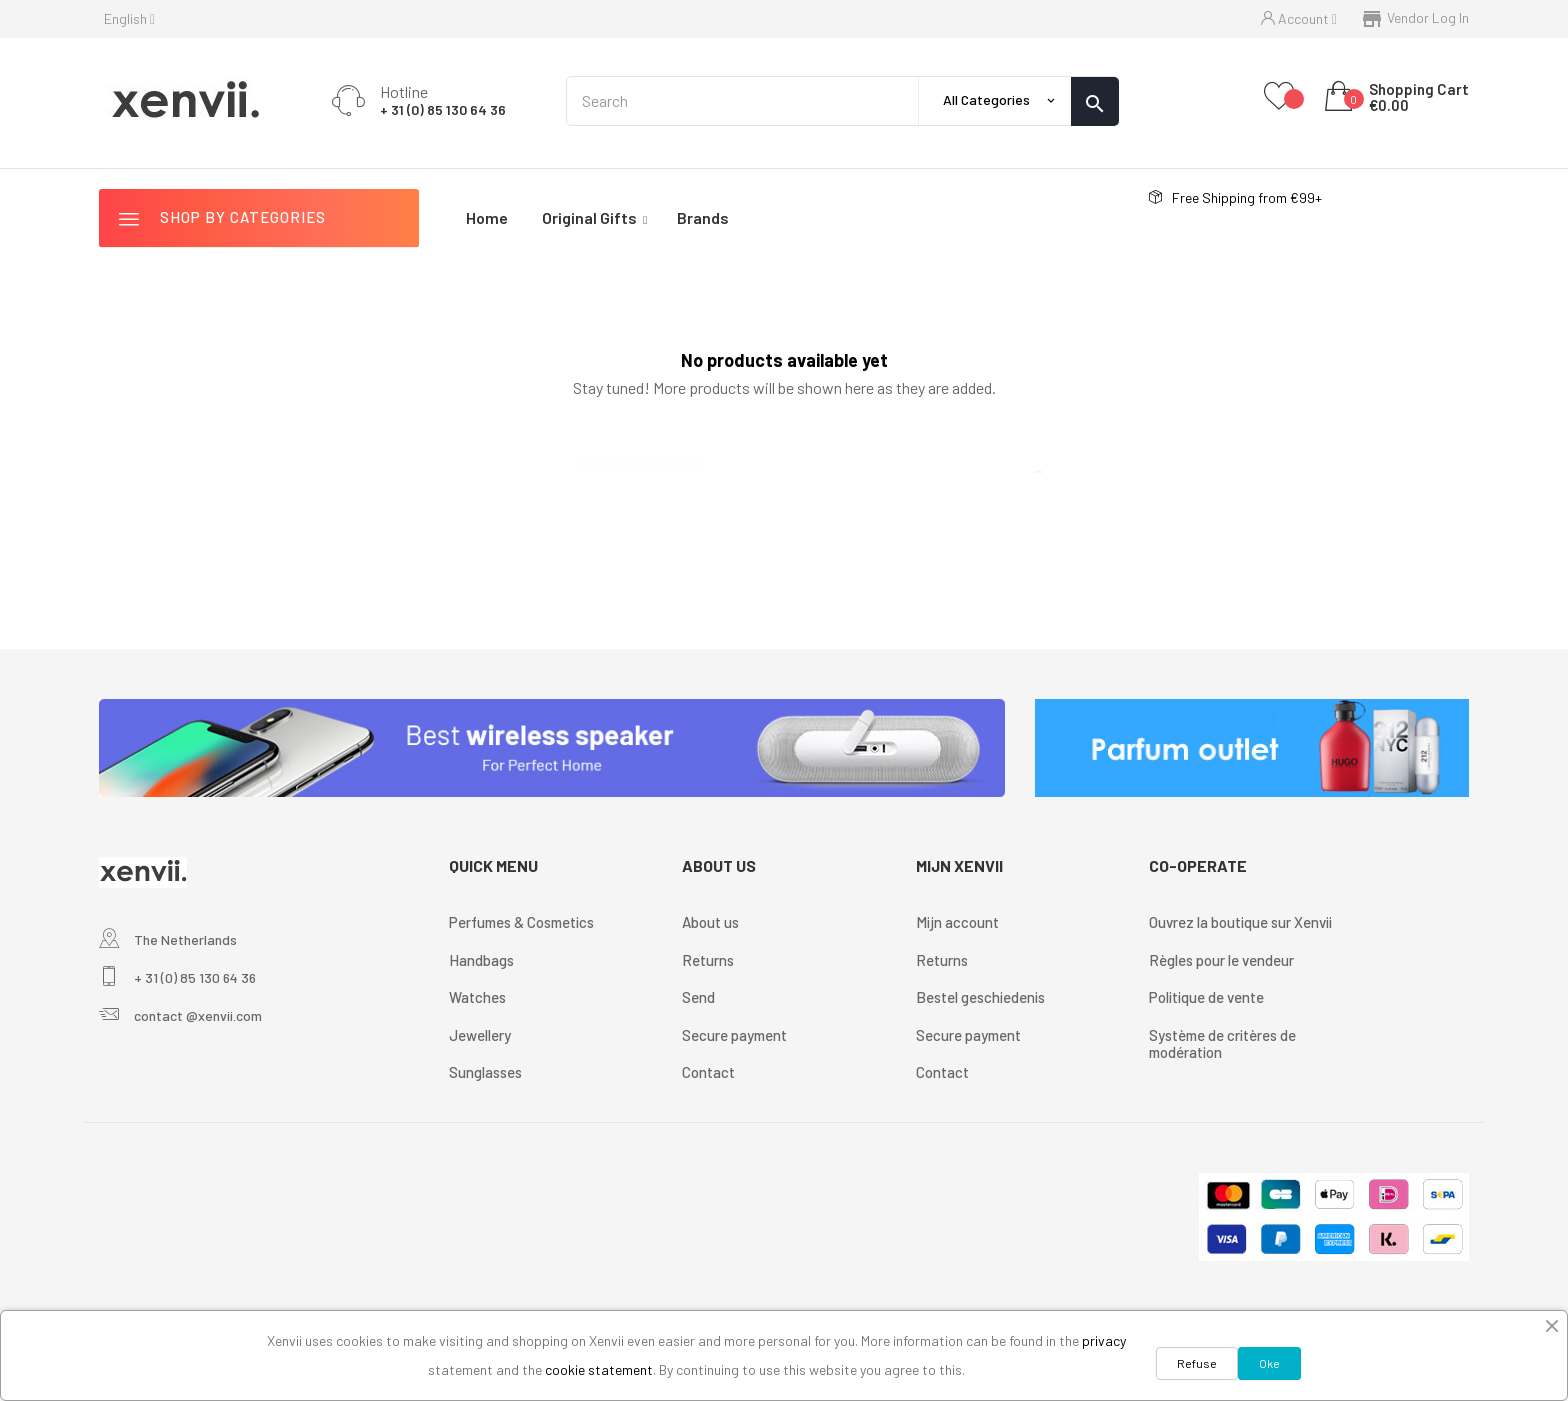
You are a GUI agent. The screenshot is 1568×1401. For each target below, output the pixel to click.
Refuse (1197, 1363)
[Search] (784, 453)
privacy (1104, 1340)
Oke (1269, 1363)
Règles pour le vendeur (1221, 960)
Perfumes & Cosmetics (521, 922)
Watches (477, 997)
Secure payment (734, 1035)
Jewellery (480, 1035)
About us (710, 922)
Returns (708, 960)
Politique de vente (1206, 997)
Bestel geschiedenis (980, 997)
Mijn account (957, 922)
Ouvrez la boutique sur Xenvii (1240, 922)
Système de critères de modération (1222, 1044)
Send (698, 997)
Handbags (481, 960)
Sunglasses (485, 1072)
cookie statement (599, 1369)
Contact (708, 1072)
